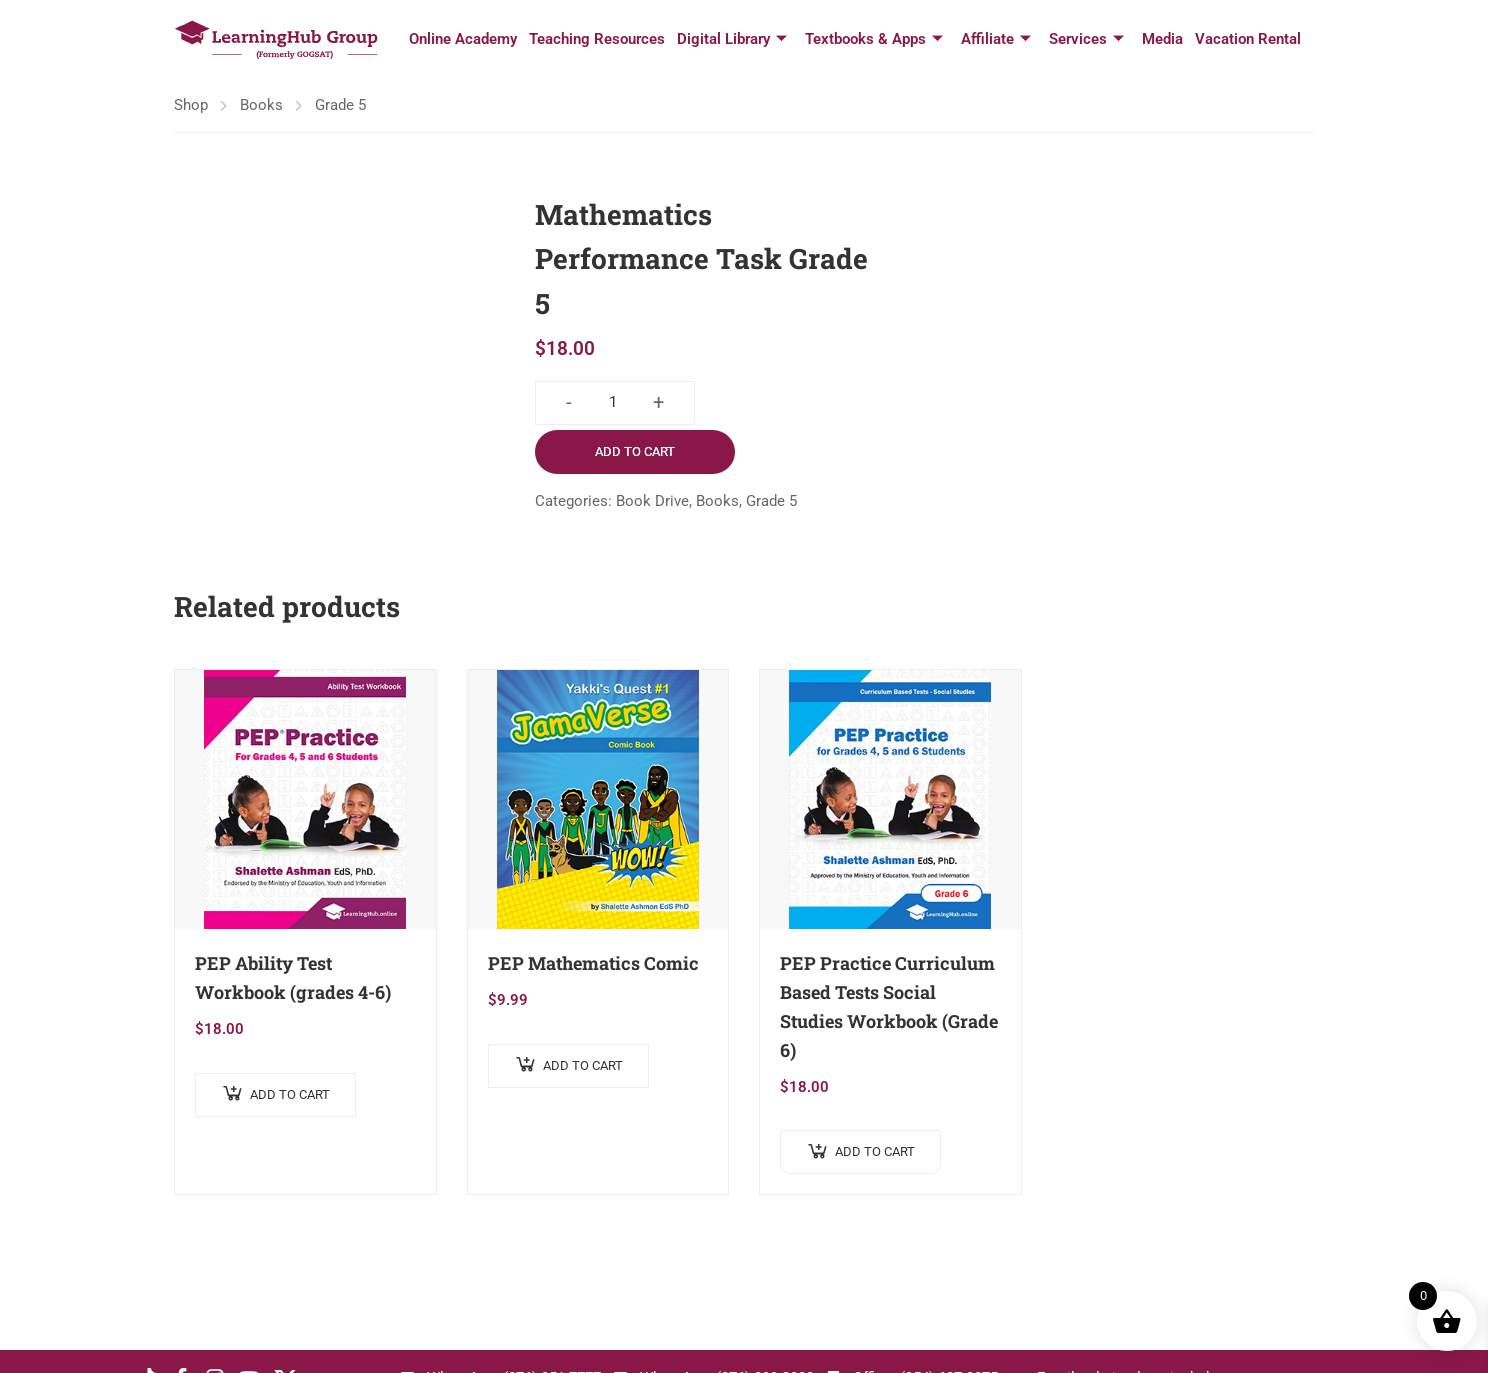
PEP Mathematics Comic (593, 963)
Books (261, 105)
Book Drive (652, 501)
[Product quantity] (612, 403)
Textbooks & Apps (874, 40)
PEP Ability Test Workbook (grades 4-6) (293, 977)
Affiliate (996, 40)
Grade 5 (340, 105)
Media (1162, 39)
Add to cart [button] (290, 1094)
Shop (191, 105)
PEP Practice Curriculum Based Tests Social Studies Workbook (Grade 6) (889, 1006)
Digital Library (732, 40)
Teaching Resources (597, 39)
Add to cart (635, 451)
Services (1086, 40)
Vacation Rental (1248, 39)
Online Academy (463, 39)
